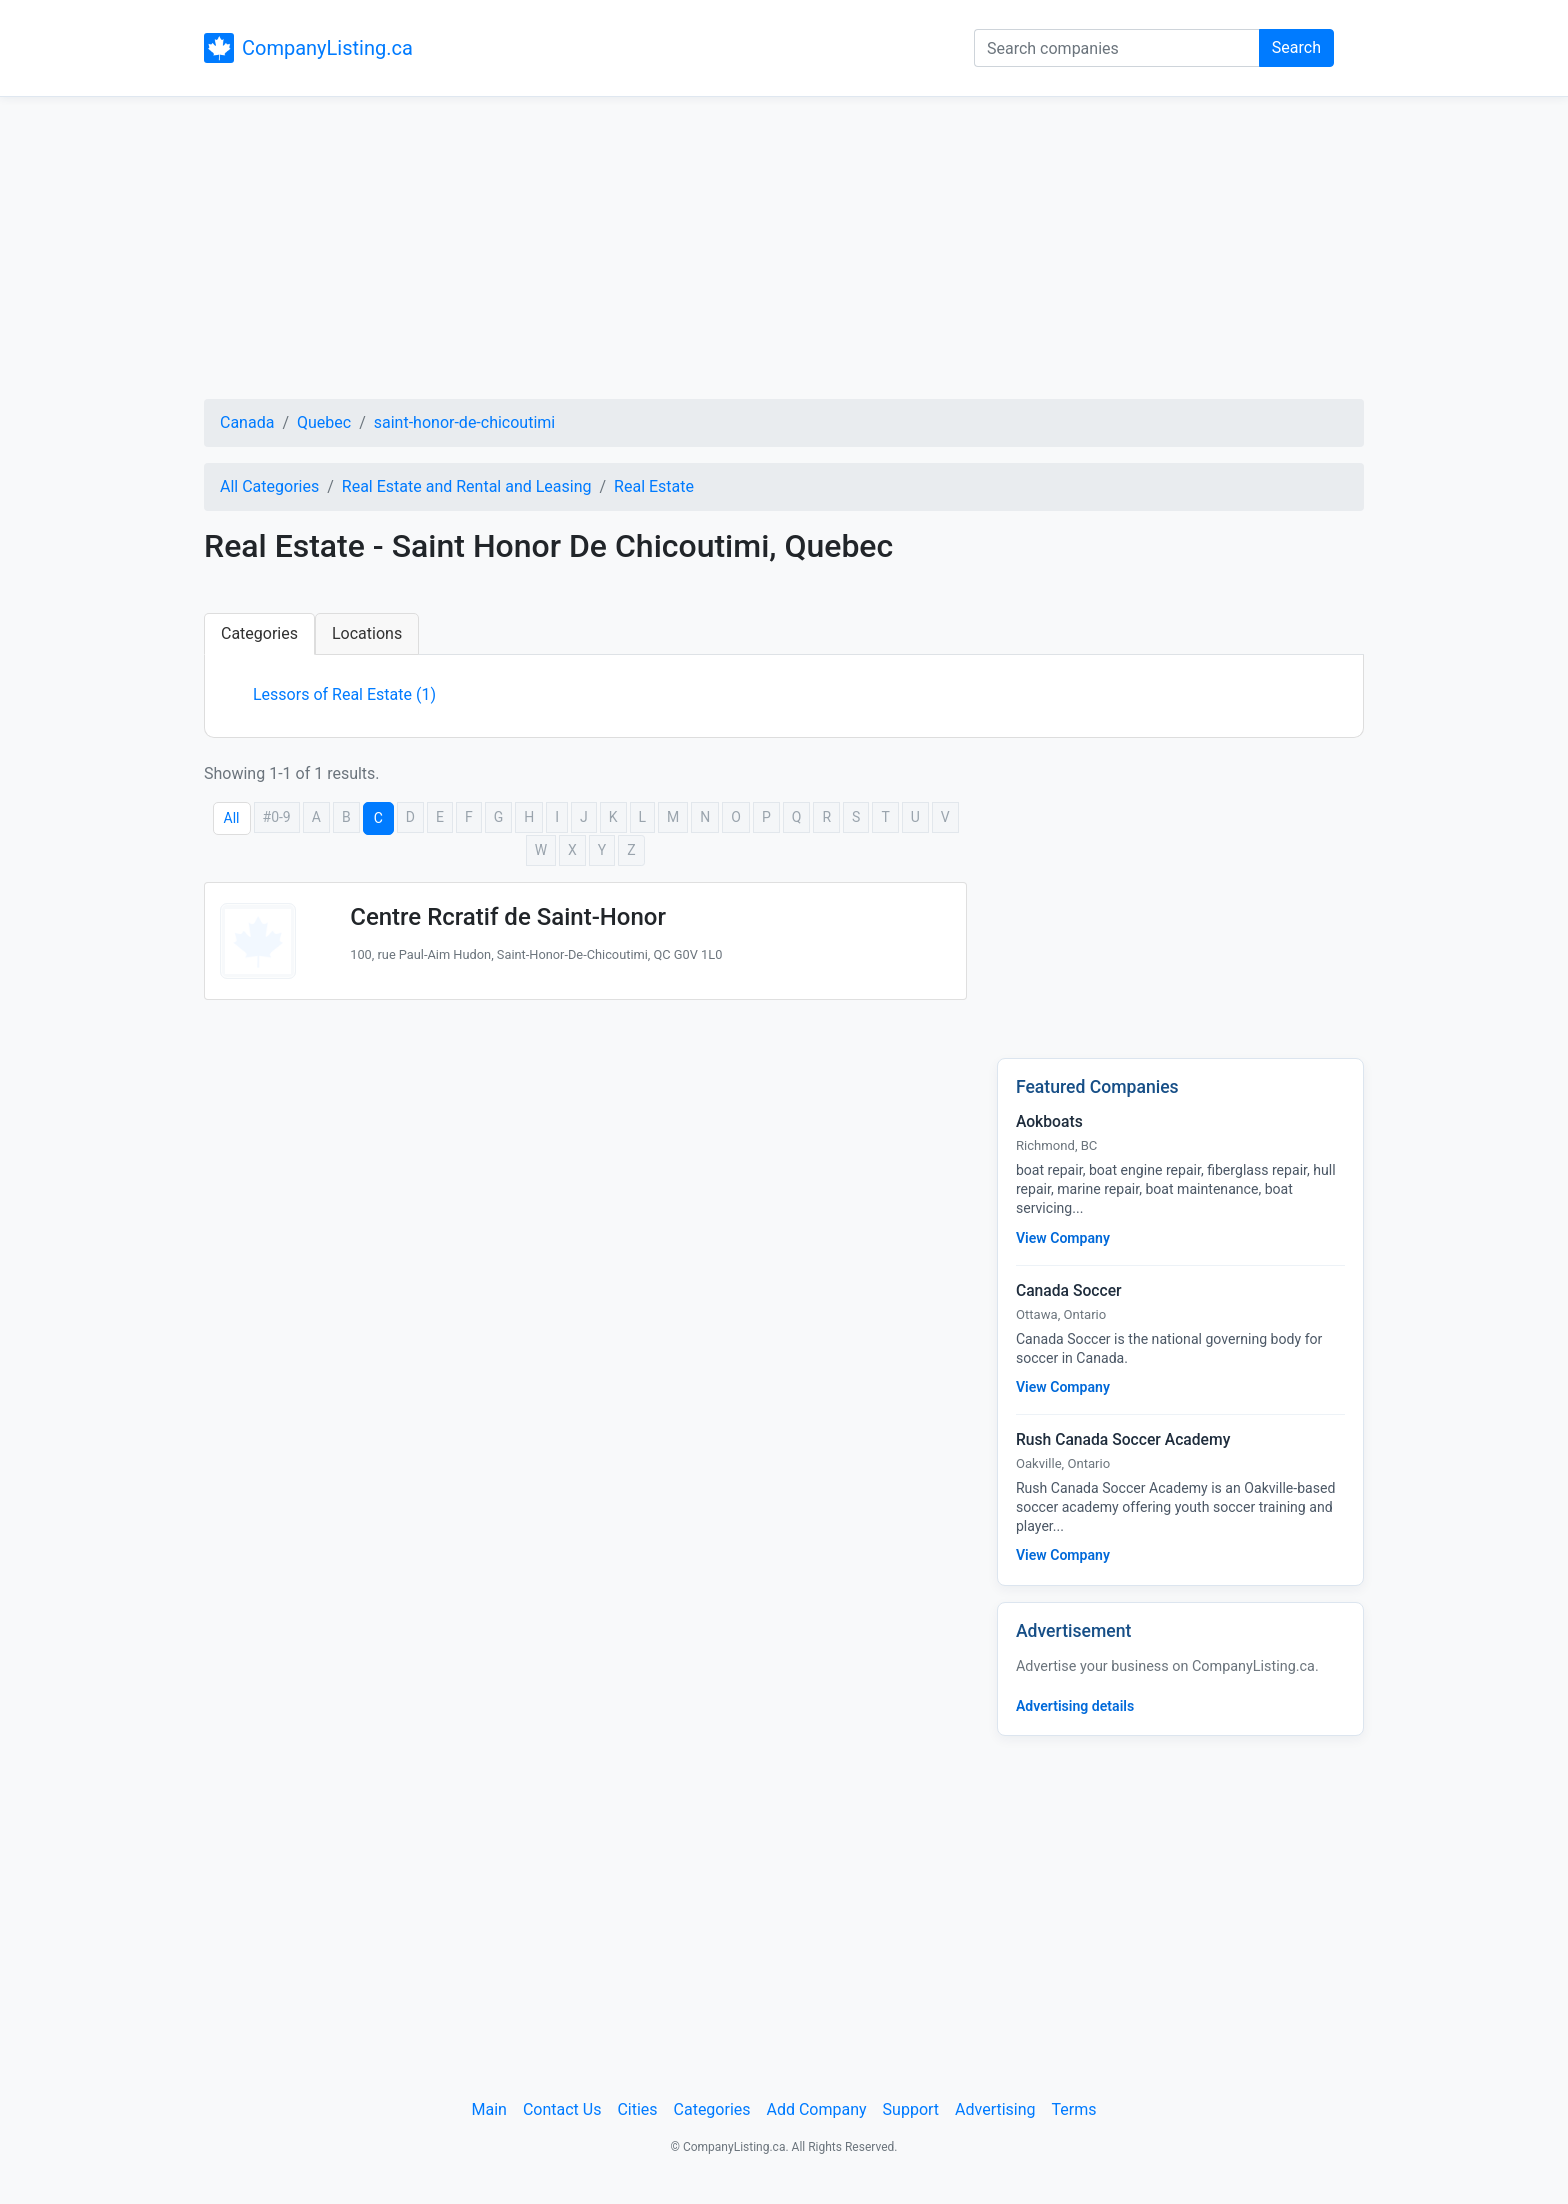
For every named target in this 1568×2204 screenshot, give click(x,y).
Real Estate (654, 486)
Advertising (995, 2109)
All (232, 818)
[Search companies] (1117, 48)
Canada (247, 422)
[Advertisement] (784, 251)
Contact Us (562, 2109)
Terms (1074, 2109)
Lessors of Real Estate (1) (344, 694)
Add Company (817, 2109)
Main (489, 2109)
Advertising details (1075, 1706)
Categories (259, 633)
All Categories (269, 486)
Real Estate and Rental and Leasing (467, 486)
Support (911, 2109)
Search (1296, 47)
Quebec (324, 422)
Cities (637, 2109)
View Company (1063, 1238)
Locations (367, 633)
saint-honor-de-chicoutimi (464, 422)
